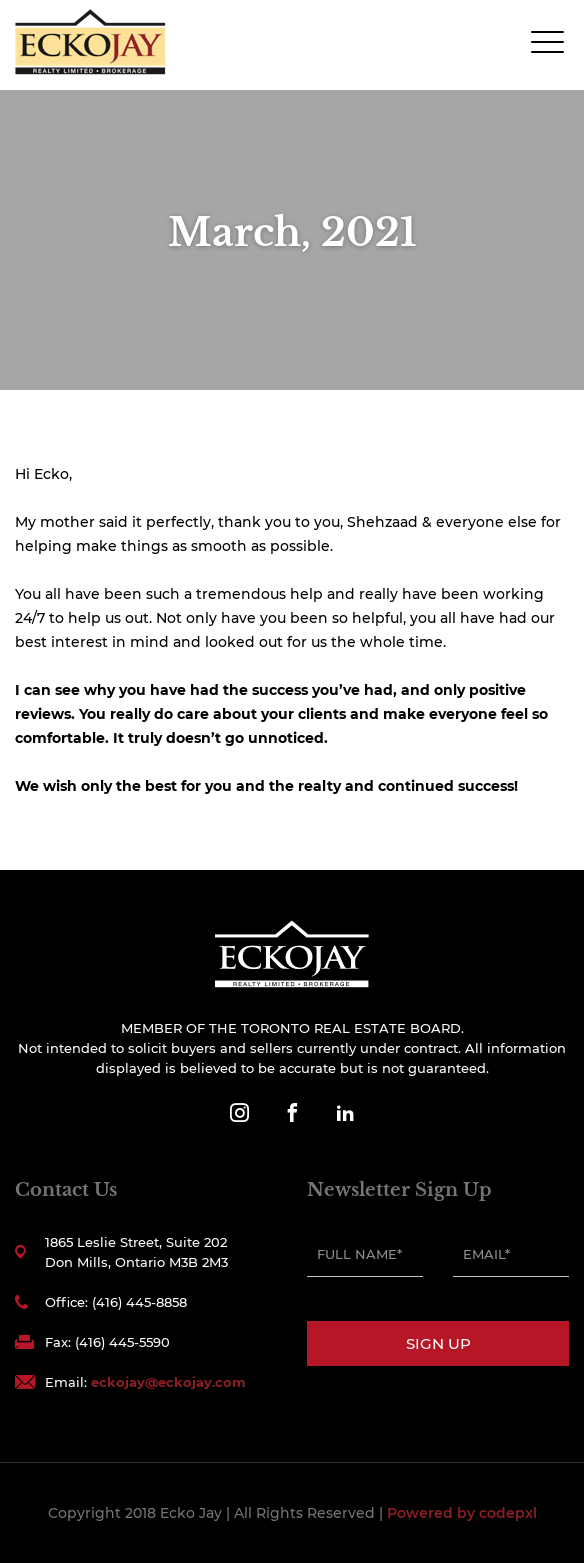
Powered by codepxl (462, 1513)
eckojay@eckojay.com (168, 1382)
